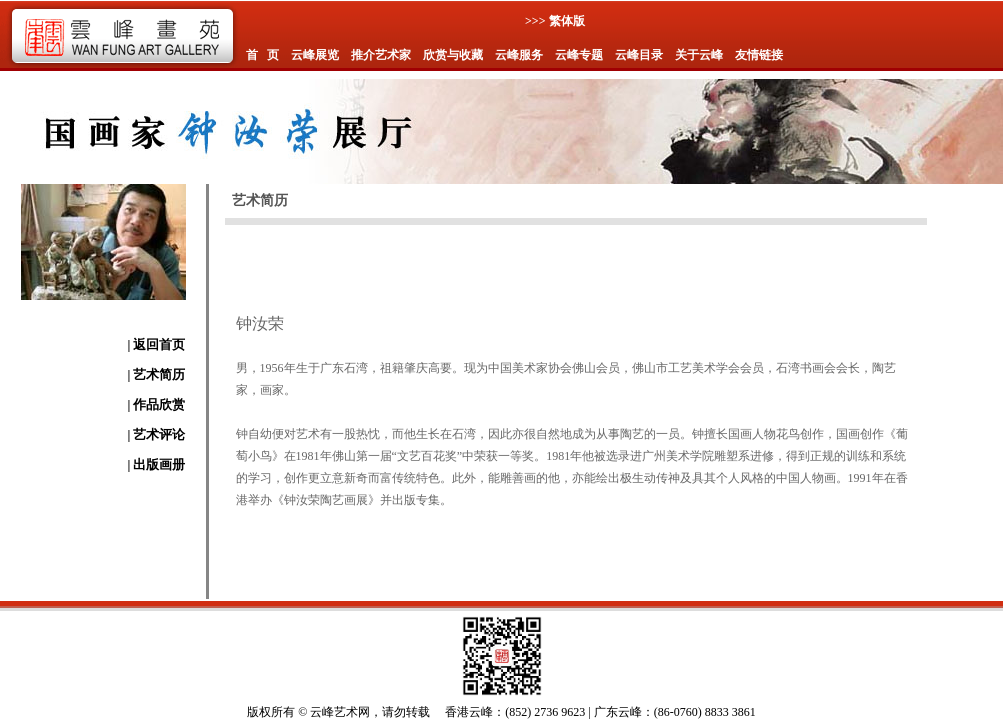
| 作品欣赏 (156, 404)
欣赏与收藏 (453, 55)
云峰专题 (579, 55)
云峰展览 (315, 55)
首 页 (262, 55)
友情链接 (759, 55)
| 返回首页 (156, 344)
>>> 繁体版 (555, 21)
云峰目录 (639, 55)
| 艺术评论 (156, 434)
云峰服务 (519, 55)
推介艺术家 (381, 55)
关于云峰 (699, 55)
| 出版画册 (156, 464)
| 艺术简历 (156, 374)
